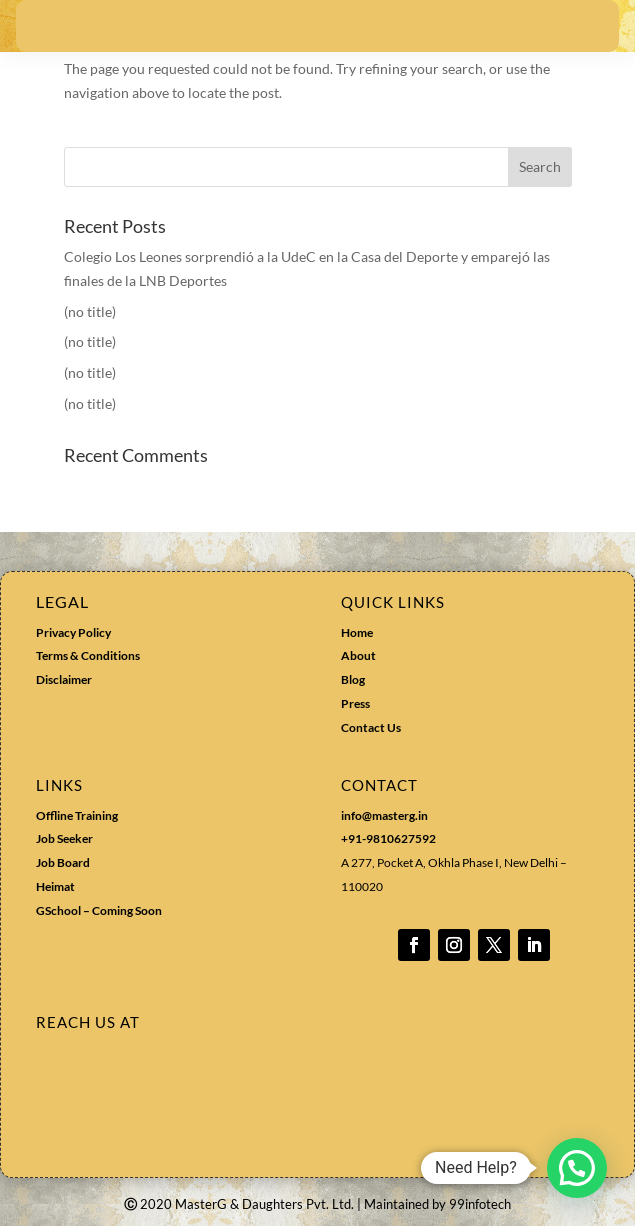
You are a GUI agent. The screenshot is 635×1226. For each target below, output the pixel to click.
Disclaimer (64, 679)
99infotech (480, 1204)
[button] (577, 1168)
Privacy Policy (73, 632)
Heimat (55, 886)
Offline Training (77, 815)
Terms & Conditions (88, 655)
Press (355, 703)
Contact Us (371, 727)
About (358, 655)
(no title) (90, 311)
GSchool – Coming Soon (100, 910)
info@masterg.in (384, 815)
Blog (353, 679)
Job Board (63, 862)
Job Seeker (64, 838)
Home (357, 632)
